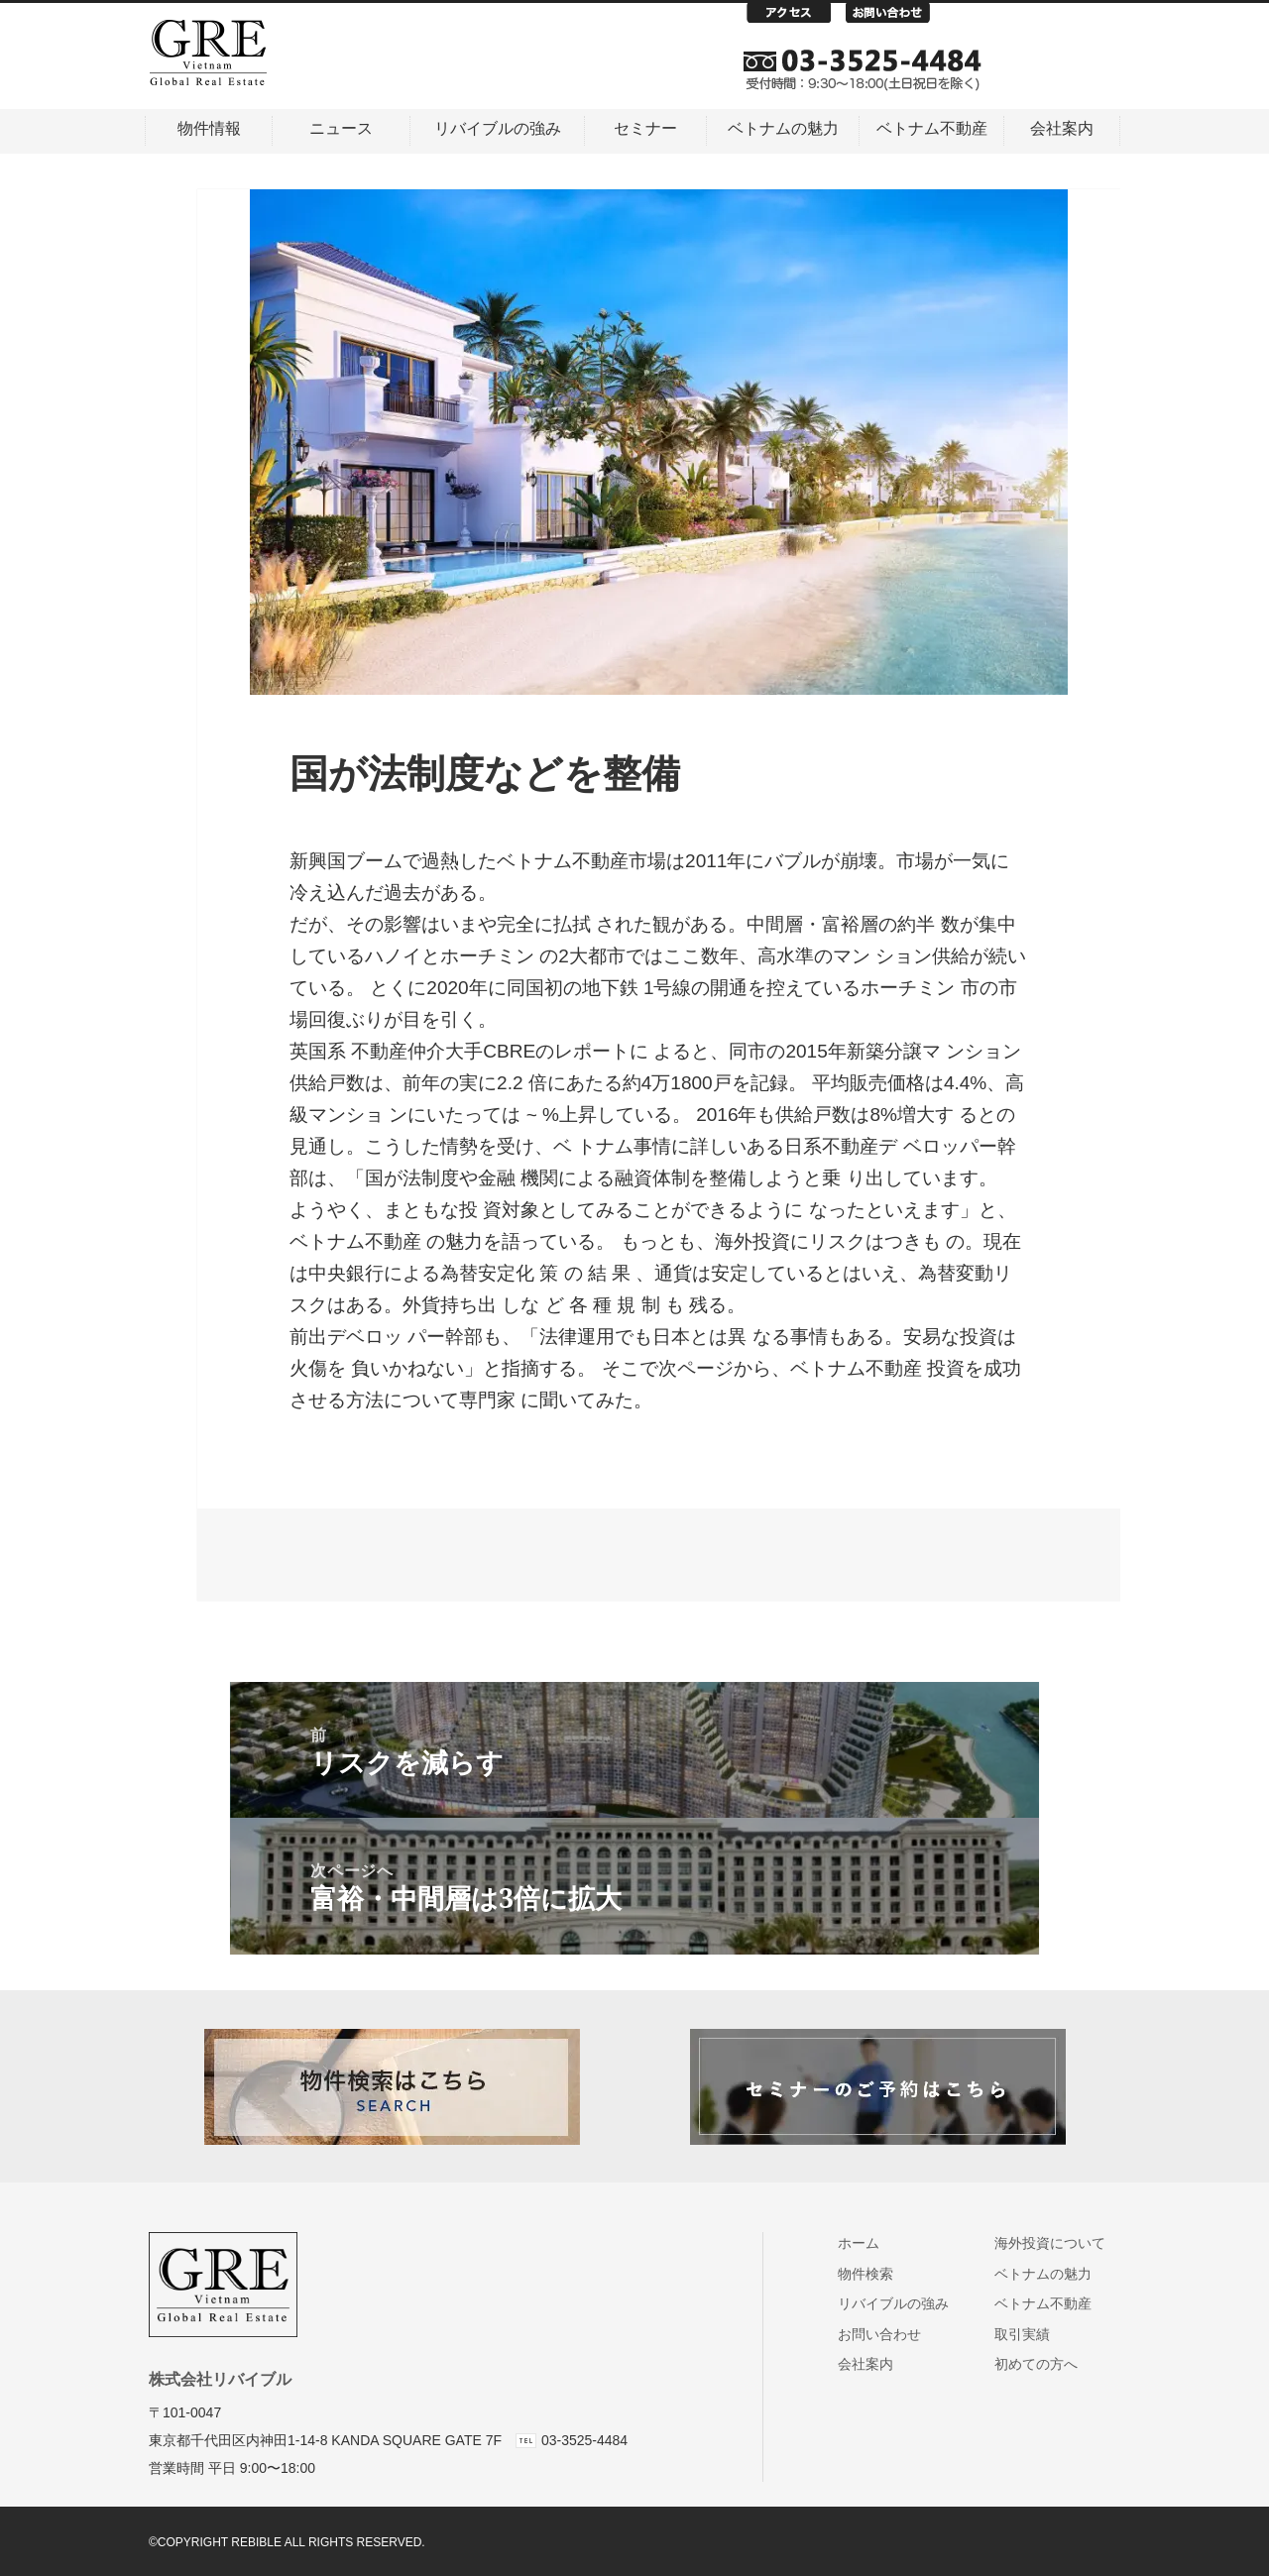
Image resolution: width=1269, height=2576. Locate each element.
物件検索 (874, 2274)
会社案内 (1062, 128)
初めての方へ (1043, 2364)
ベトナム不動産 (931, 128)
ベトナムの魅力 (783, 128)
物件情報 (209, 128)
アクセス (796, 18)
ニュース (341, 128)
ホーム (867, 2243)
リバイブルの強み (497, 128)
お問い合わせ (895, 18)
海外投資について (1057, 2243)
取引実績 (1029, 2334)
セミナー (645, 128)
